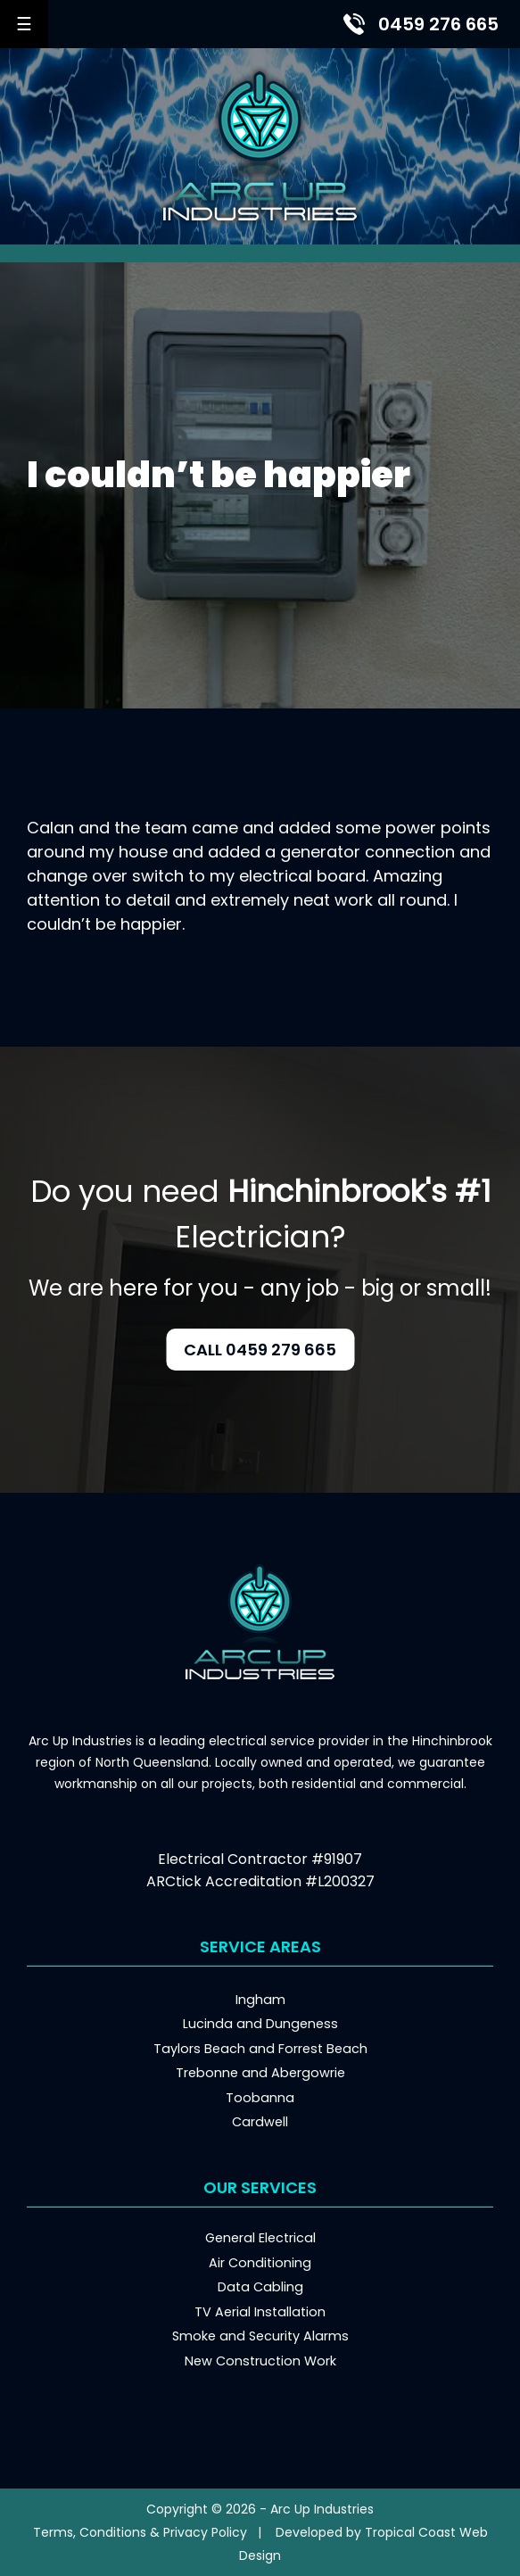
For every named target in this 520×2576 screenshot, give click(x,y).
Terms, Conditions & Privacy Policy (140, 2532)
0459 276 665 (438, 24)
